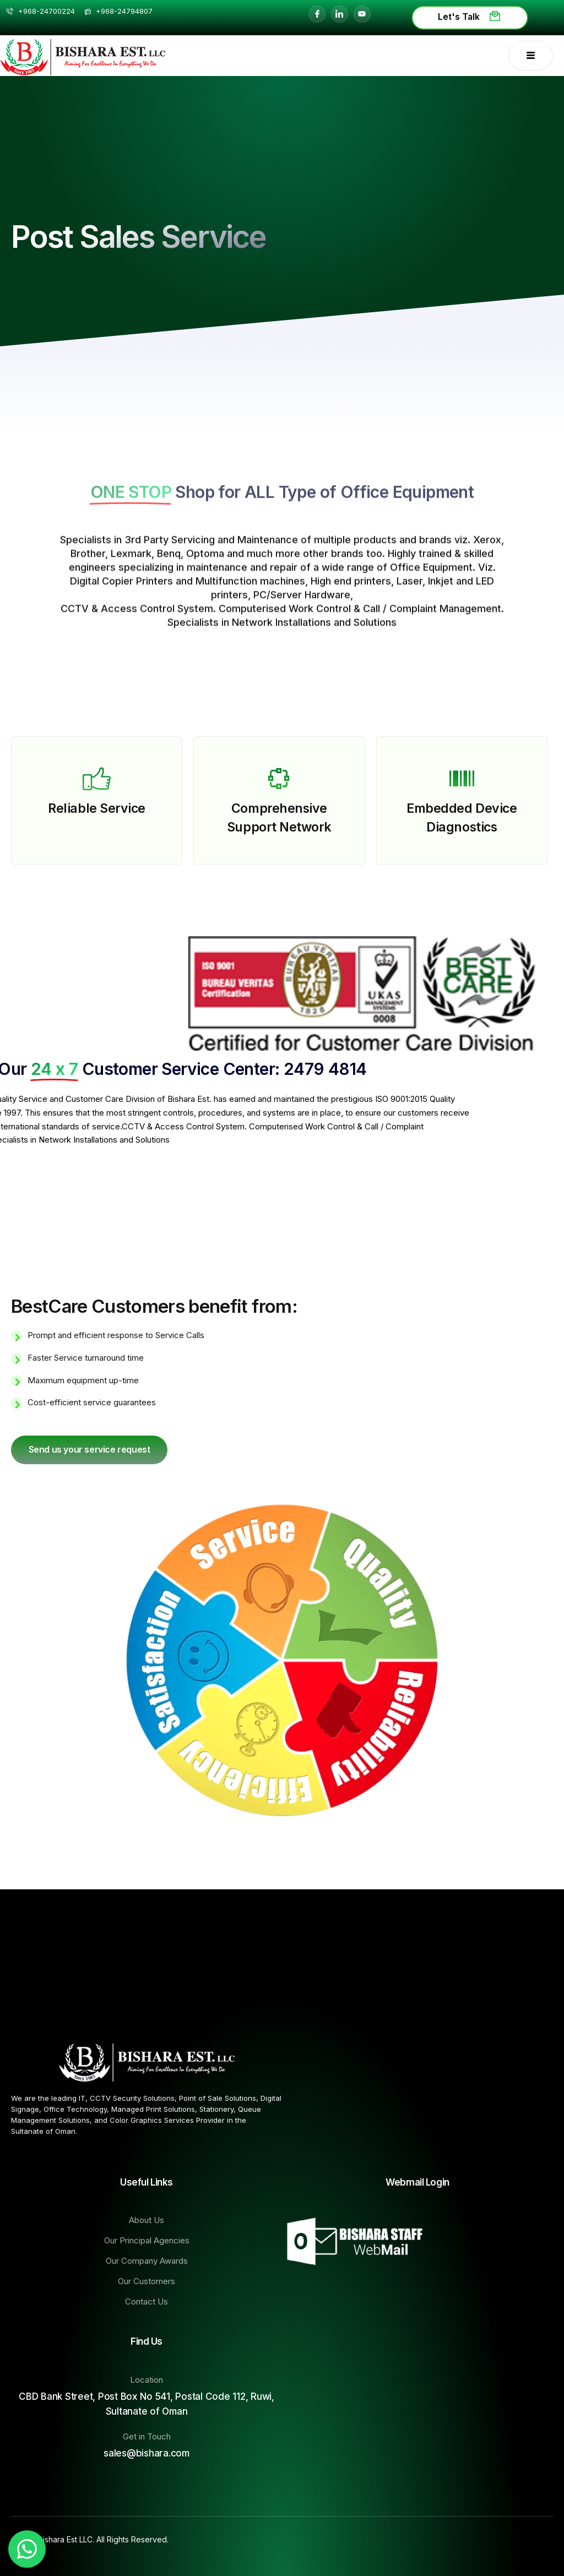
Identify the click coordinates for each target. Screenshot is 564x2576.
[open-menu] (530, 55)
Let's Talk (469, 16)
